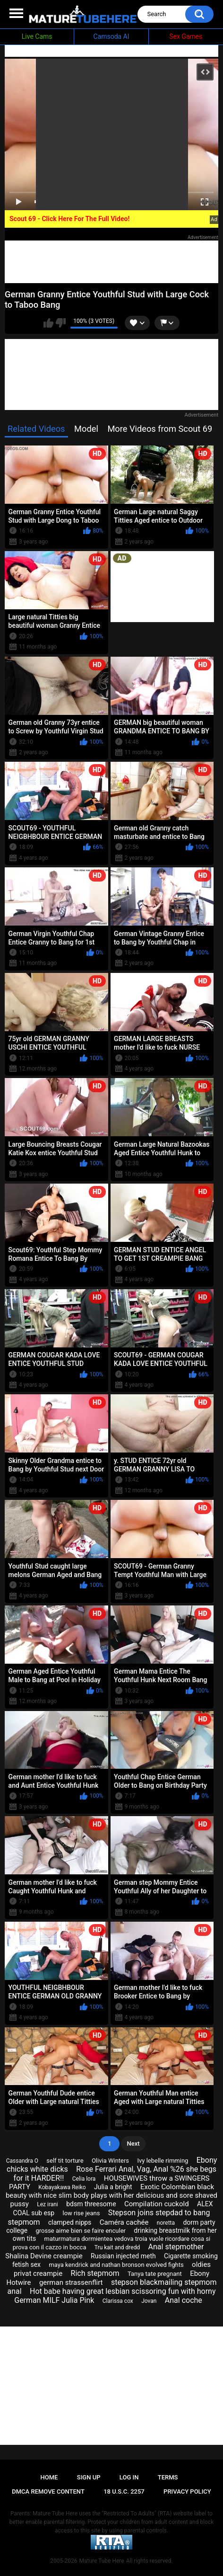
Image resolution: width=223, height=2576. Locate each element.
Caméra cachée (124, 2222)
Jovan (148, 2301)
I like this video (48, 323)
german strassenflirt (71, 2282)
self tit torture (64, 2160)
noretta (166, 2222)
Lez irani (47, 2204)
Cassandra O (22, 2160)
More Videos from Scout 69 (159, 429)
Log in (129, 2477)
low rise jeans (81, 2213)
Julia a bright (113, 2187)
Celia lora (84, 2178)
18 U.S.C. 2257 (124, 2491)
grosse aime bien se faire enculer (80, 2230)
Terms (168, 2477)
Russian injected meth (123, 2256)
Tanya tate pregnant (155, 2273)
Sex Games (185, 36)
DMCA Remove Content (48, 2491)
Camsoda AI (111, 36)
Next (133, 2143)
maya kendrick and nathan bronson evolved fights (116, 2264)
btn (165, 323)
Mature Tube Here (101, 2561)
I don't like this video (61, 323)
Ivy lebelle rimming (162, 2160)
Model (86, 429)
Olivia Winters (110, 2160)
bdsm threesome (91, 2204)
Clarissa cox (118, 2301)
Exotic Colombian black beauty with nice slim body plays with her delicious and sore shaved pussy (111, 2195)
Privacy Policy (187, 2491)
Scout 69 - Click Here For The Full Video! (69, 219)
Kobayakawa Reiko (62, 2187)
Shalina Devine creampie (43, 2256)
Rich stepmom (95, 2273)
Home (49, 2477)
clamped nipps (69, 2222)
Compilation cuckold (156, 2204)
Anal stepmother (176, 2246)
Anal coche (183, 2300)
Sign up (89, 2477)
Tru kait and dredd (117, 2247)
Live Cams (37, 36)
